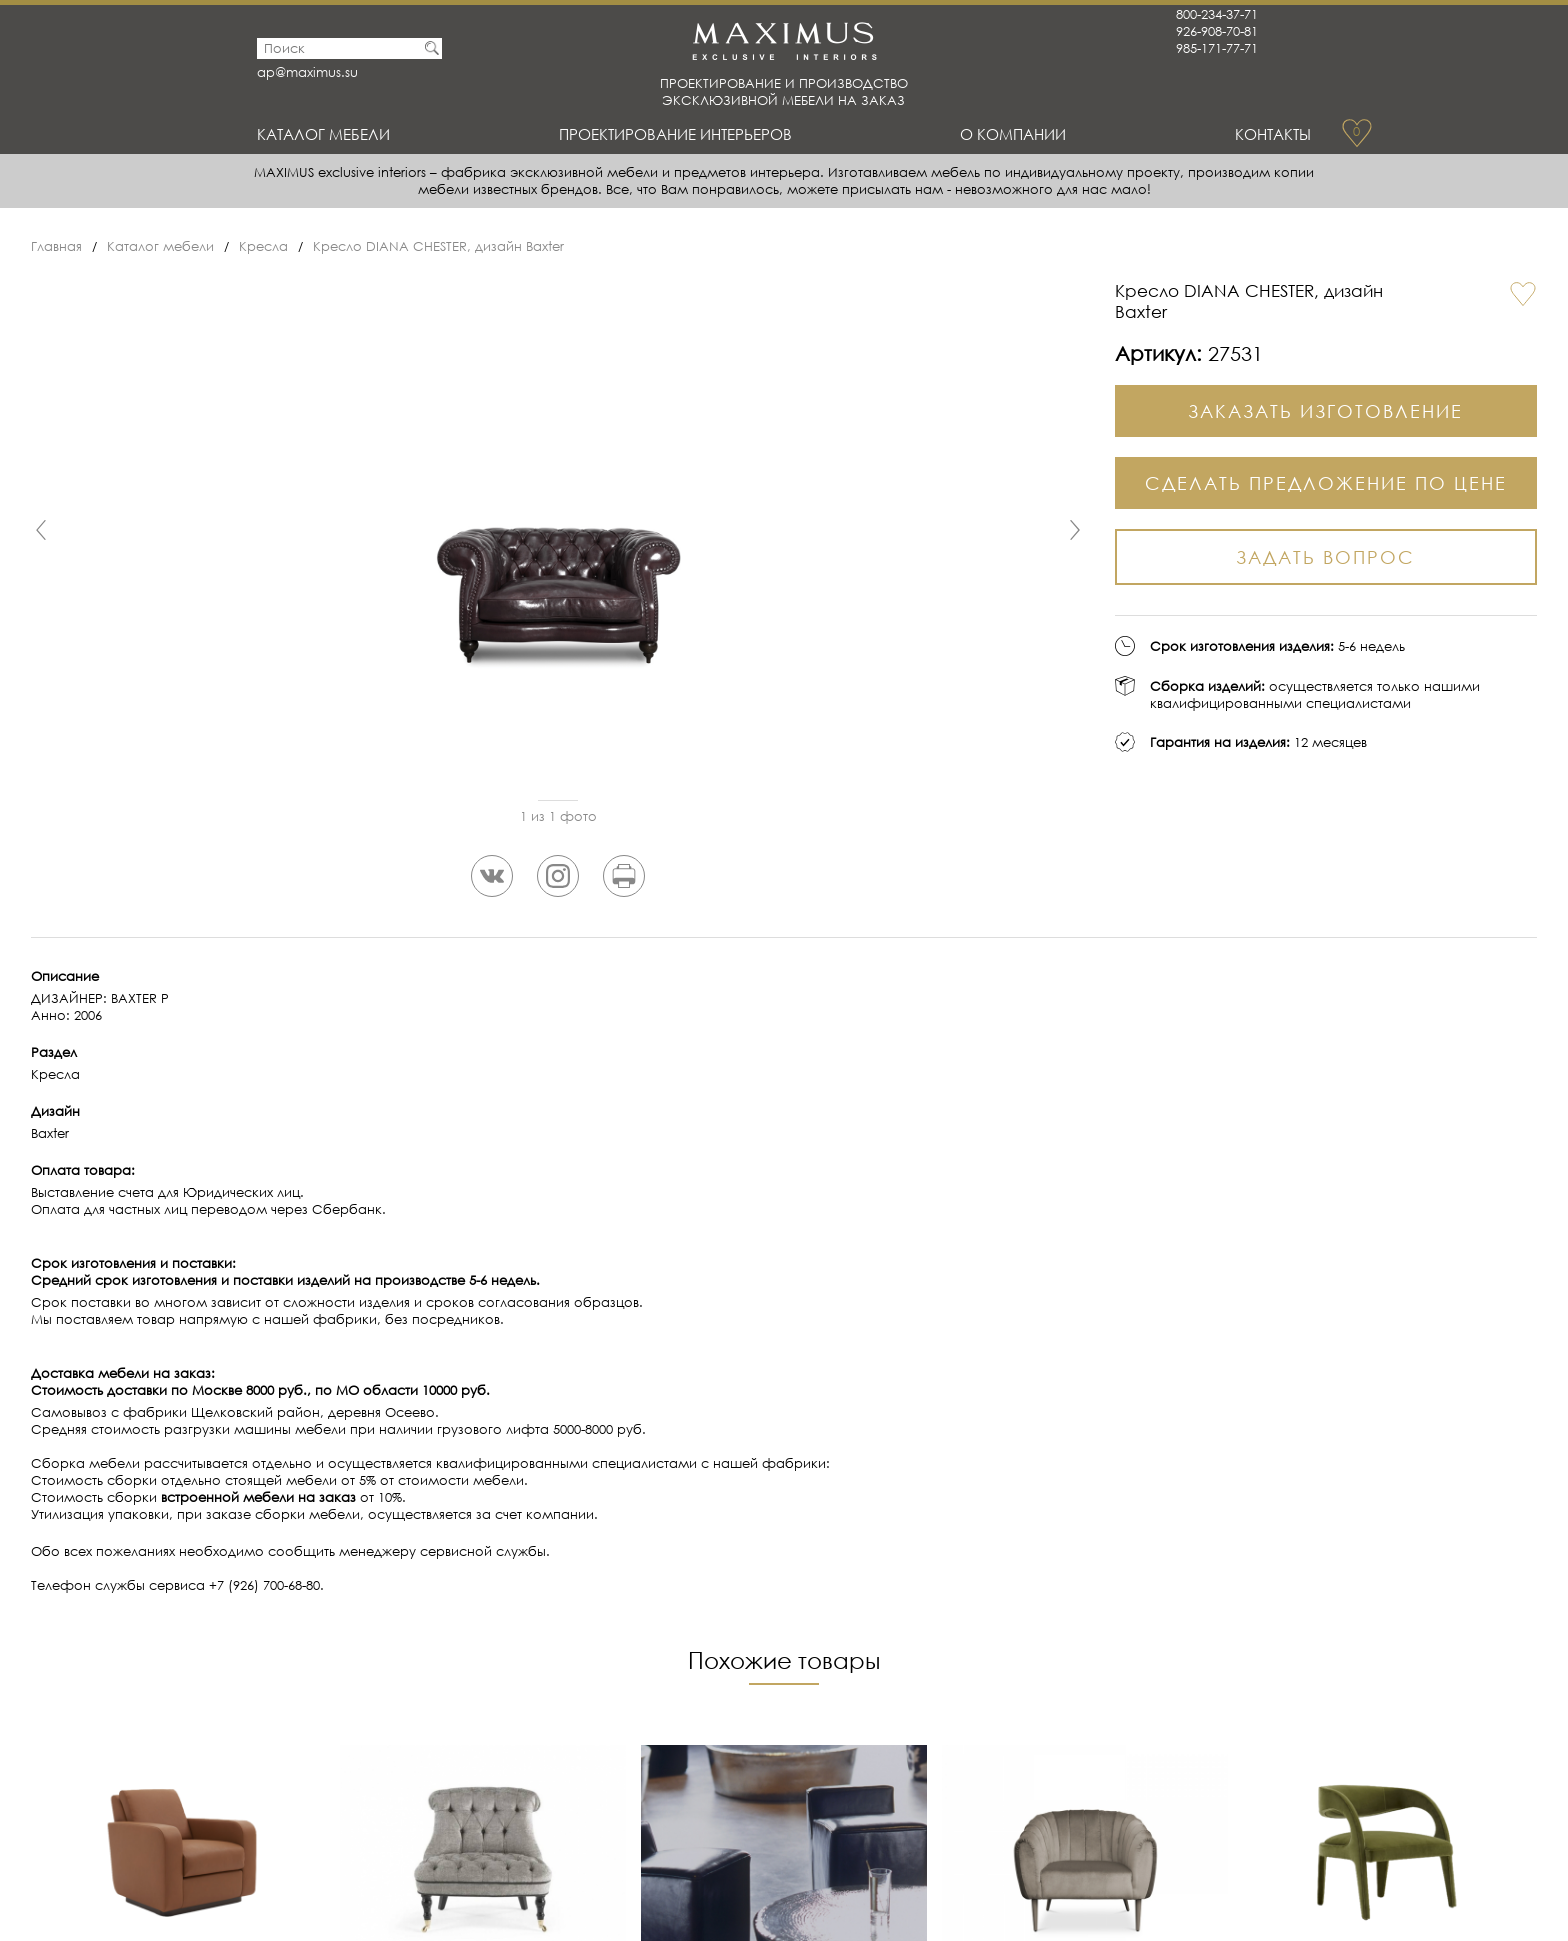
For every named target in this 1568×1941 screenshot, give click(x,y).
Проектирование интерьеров (675, 134)
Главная (56, 246)
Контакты (1273, 134)
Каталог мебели (323, 134)
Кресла (263, 246)
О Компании (1013, 134)
